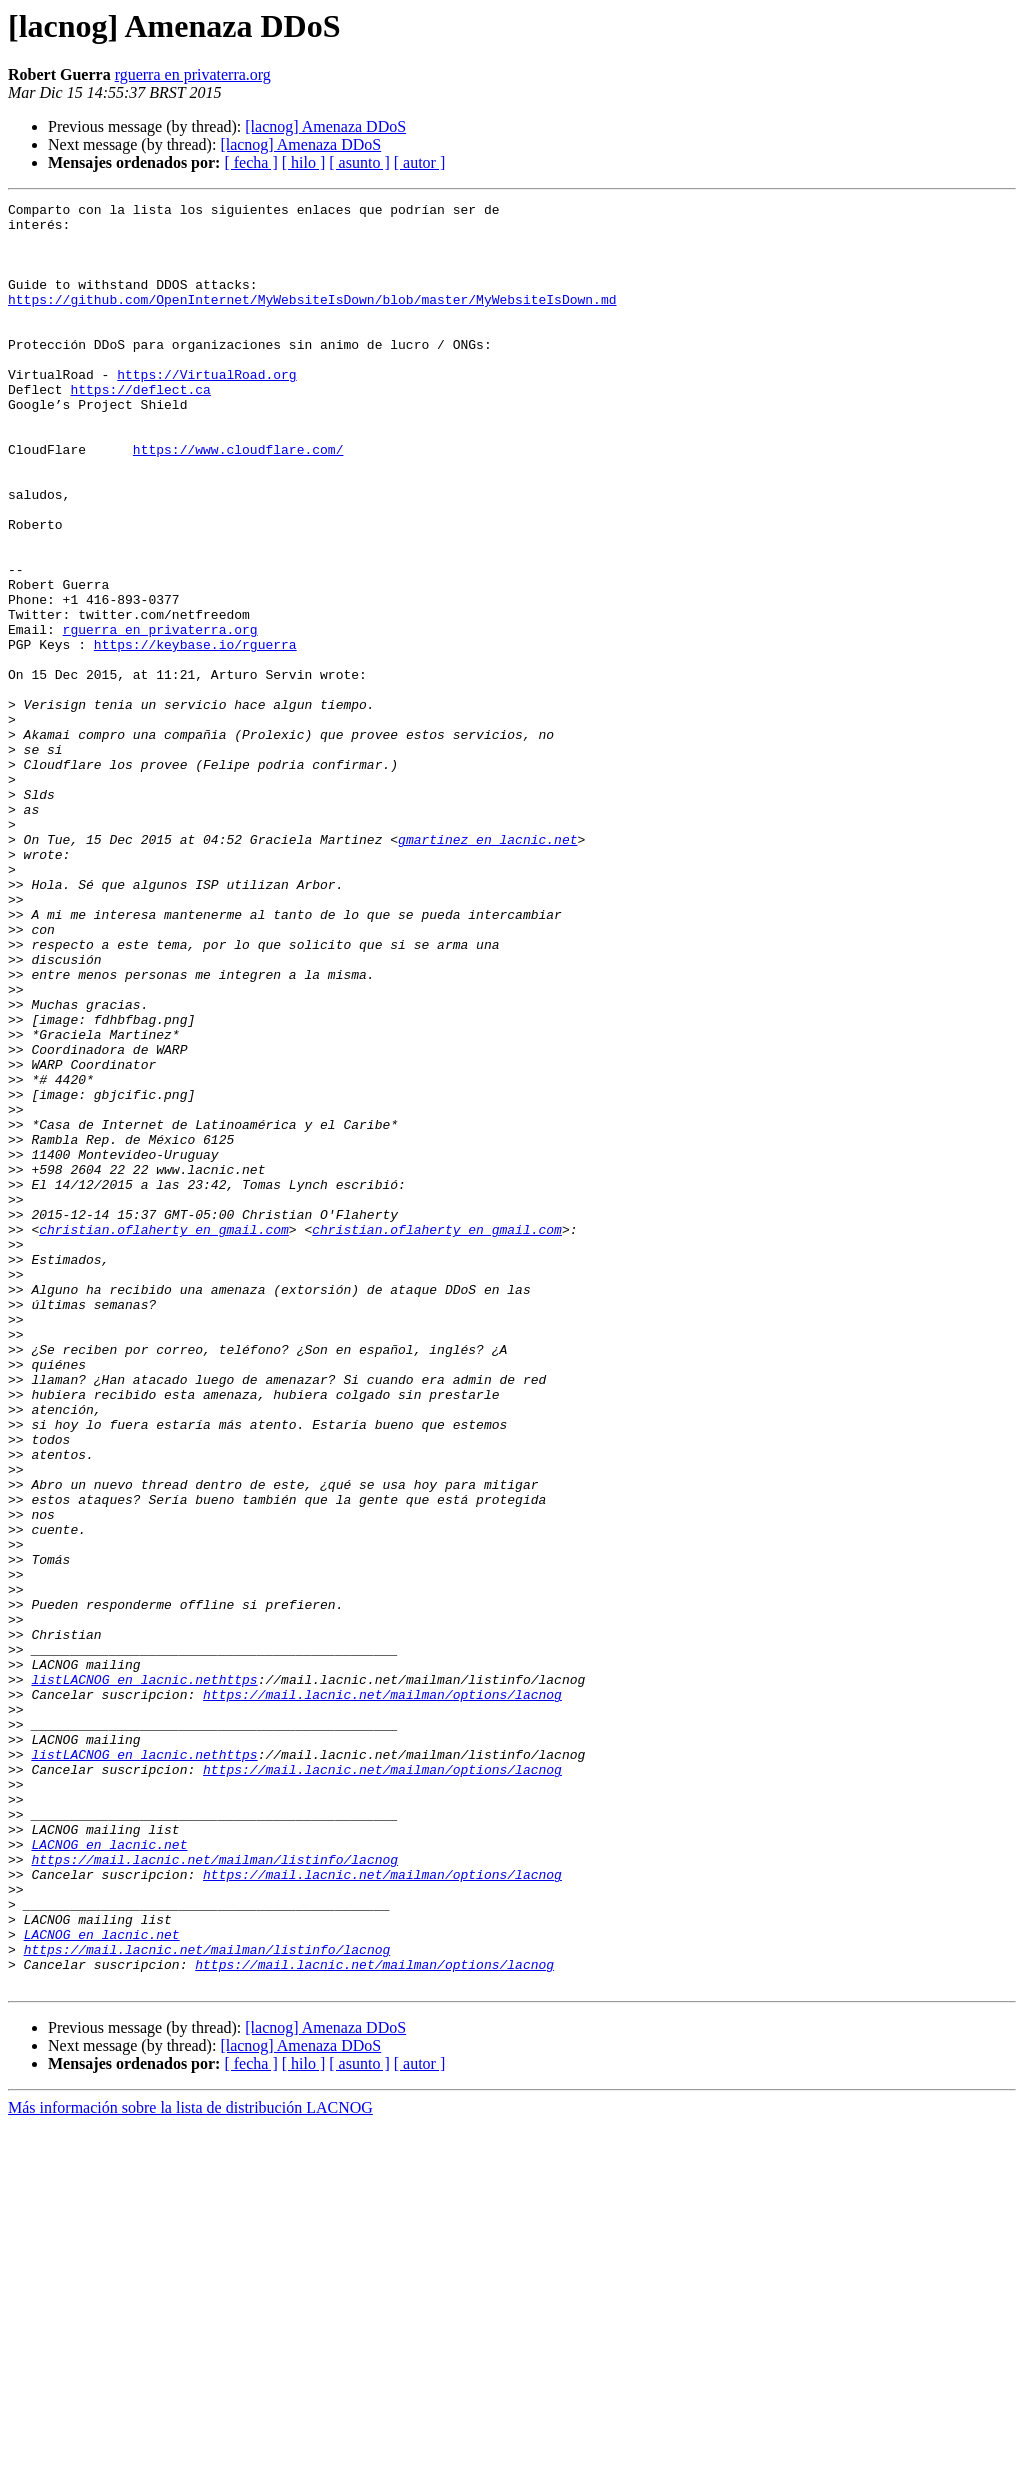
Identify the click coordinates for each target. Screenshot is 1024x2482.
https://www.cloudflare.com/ (238, 500)
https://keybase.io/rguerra (195, 734)
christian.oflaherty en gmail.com (164, 1436)
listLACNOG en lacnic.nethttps (144, 1976)
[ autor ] (420, 162)
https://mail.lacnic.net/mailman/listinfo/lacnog (214, 2192)
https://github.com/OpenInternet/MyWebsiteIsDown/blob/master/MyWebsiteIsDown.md (312, 320)
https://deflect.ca (140, 428)
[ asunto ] (359, 162)
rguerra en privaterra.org (193, 74)
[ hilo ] (304, 162)
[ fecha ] (250, 162)
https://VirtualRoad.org (206, 410)
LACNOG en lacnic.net (109, 2174)
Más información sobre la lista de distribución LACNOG (190, 2464)
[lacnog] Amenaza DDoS (325, 126)
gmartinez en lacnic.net (487, 968)
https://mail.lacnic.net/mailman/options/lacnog (382, 1994)
